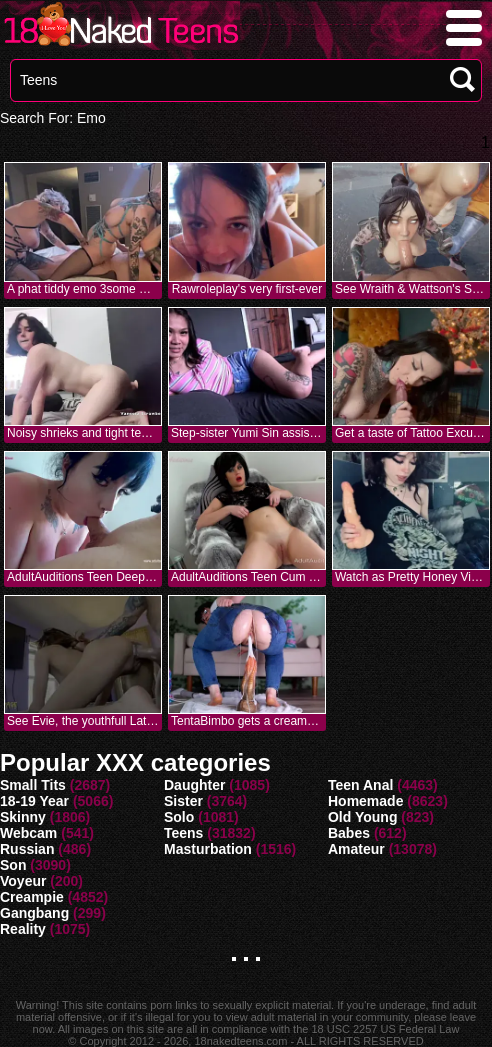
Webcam (28, 833)
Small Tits (33, 785)
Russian (27, 849)
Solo (179, 817)
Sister (183, 801)
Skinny (23, 817)
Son (13, 865)
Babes (349, 833)
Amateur (356, 849)
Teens (183, 833)
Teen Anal (360, 785)
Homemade (365, 801)
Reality (23, 929)
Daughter (194, 785)
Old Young (362, 817)
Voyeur (23, 881)
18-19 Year (34, 801)
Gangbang (34, 913)
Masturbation (208, 849)
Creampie (32, 897)
